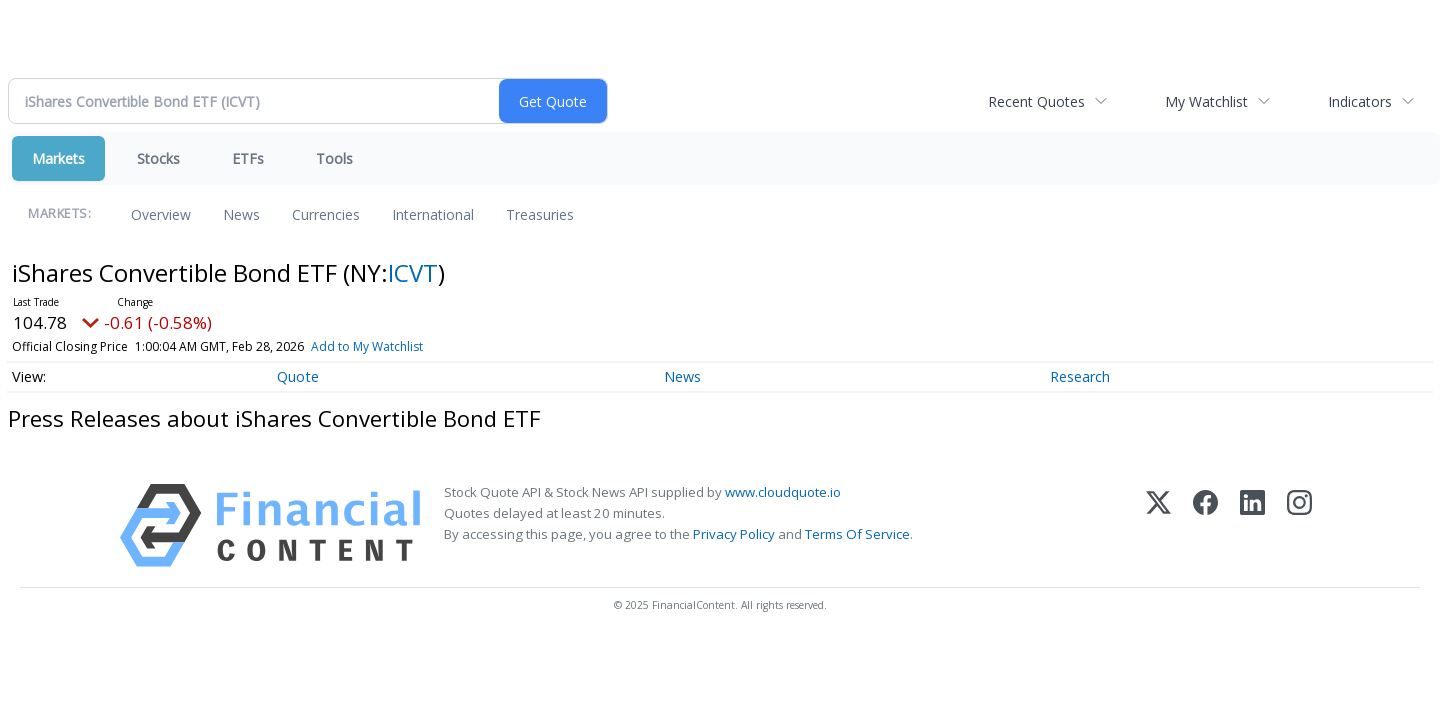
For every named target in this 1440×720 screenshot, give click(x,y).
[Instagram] (1299, 525)
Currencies (326, 214)
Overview (161, 214)
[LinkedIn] (1252, 525)
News (241, 214)
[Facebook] (1205, 525)
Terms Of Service (857, 534)
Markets (58, 158)
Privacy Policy (734, 534)
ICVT (413, 272)
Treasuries (540, 214)
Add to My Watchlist (367, 346)
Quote (298, 376)
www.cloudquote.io (783, 492)
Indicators (1360, 101)
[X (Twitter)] (1158, 525)
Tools (334, 158)
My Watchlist (1206, 101)
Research (1080, 376)
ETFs (248, 158)
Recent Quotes (1036, 101)
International (433, 214)
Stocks (158, 158)
